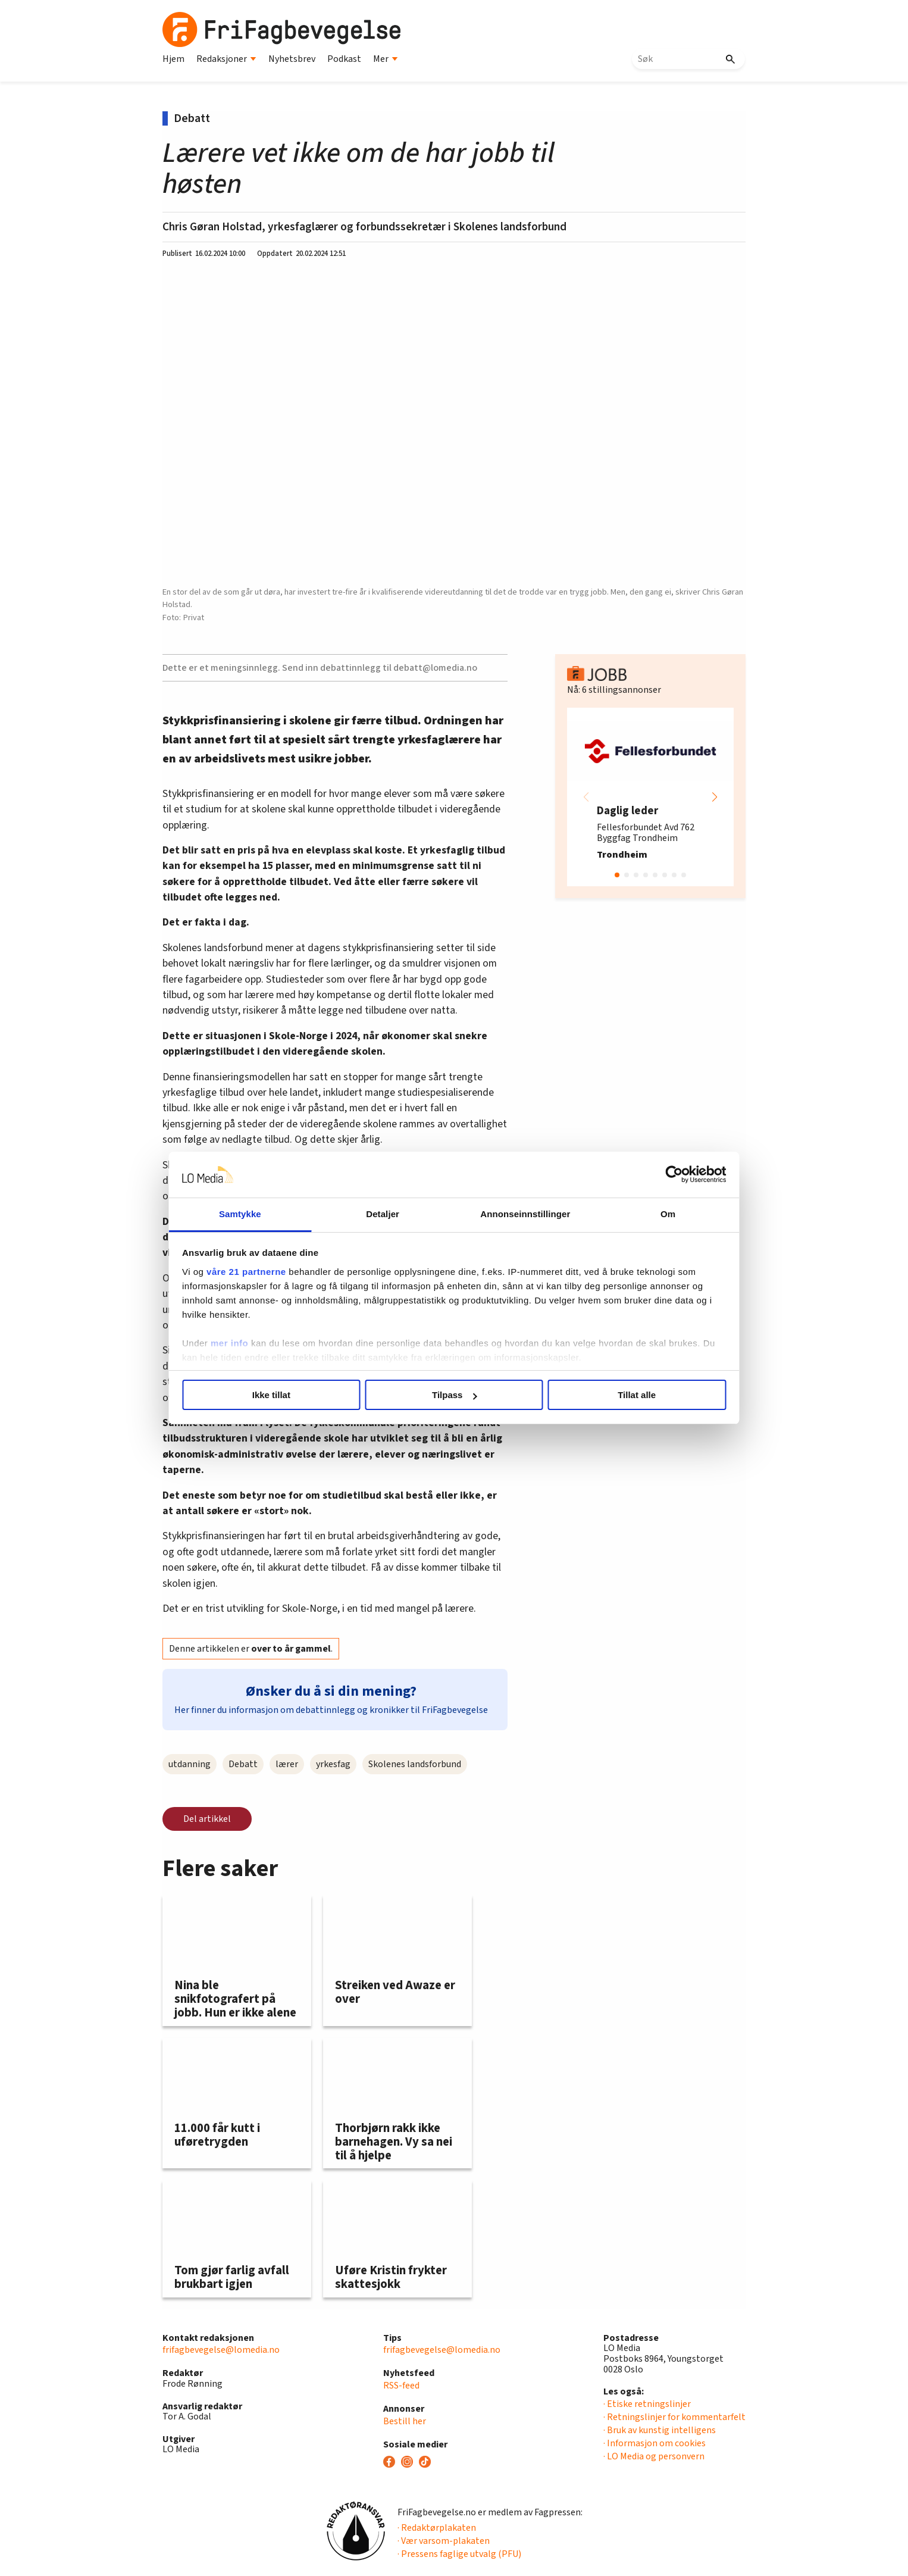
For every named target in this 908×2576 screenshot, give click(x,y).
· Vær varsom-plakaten (443, 2540)
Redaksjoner (226, 58)
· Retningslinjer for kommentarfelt (674, 2417)
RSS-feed (401, 2385)
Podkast (344, 58)
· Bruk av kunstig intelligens (659, 2430)
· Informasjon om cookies (654, 2443)
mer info (247, 1343)
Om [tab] (654, 1214)
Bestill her (404, 2421)
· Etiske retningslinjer (647, 2404)
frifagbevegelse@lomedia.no (221, 2349)
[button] (715, 797)
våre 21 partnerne (264, 1272)
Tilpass (454, 1395)
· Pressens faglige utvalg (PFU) (459, 2554)
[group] (650, 797)
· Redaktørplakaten (436, 2527)
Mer (385, 58)
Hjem (173, 58)
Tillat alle (625, 1395)
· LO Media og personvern (654, 2456)
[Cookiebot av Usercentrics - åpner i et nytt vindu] (657, 1175)
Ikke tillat (283, 1395)
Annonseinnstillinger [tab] (521, 1214)
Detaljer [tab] (387, 1214)
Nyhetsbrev (291, 58)
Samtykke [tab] (253, 1214)
